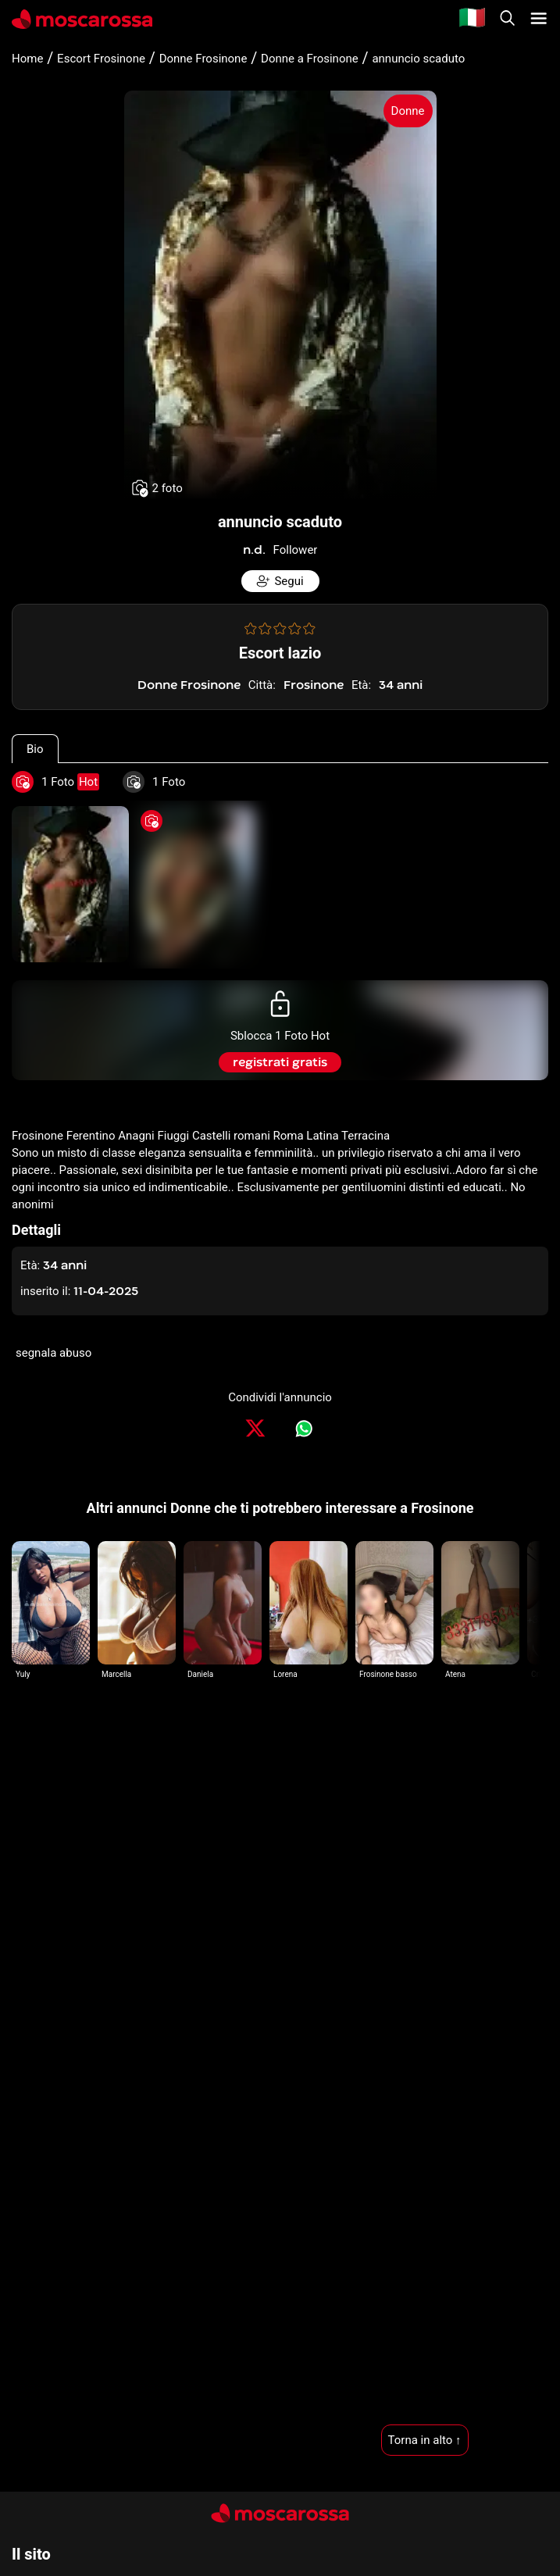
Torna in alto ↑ (425, 2440)
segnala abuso (53, 1353)
